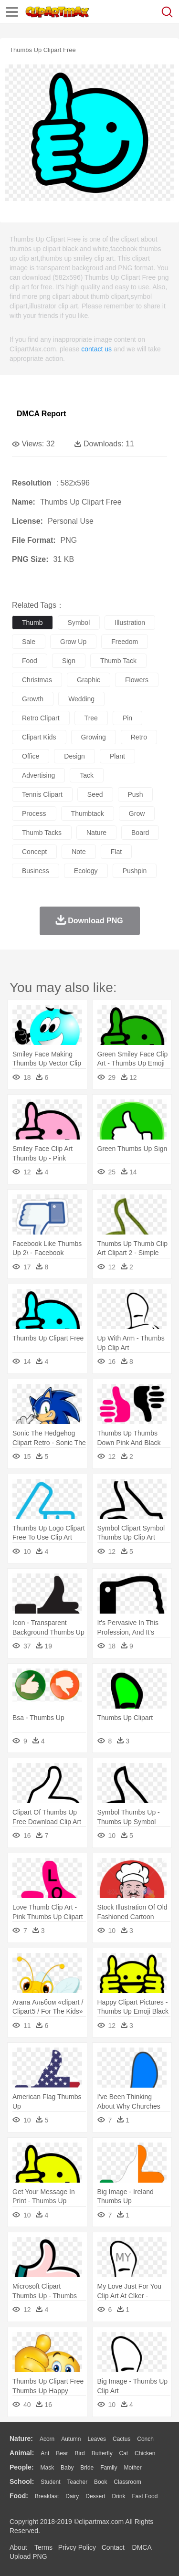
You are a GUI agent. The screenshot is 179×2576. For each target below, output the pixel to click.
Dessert (95, 2496)
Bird (79, 2453)
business (35, 871)
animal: (22, 2453)
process (34, 813)
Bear (62, 2453)
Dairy (72, 2496)
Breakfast (47, 2496)
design (74, 756)
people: (22, 2467)
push (135, 794)
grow (137, 813)
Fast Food (145, 2496)
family (108, 2467)
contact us (96, 349)
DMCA (141, 2547)
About (18, 2547)
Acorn (47, 2439)
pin (127, 718)
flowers (136, 680)
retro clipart (41, 718)
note (79, 851)
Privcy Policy (77, 2547)
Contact (113, 2547)
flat (116, 851)
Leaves (96, 2439)
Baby (67, 2467)
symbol (79, 622)
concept (34, 851)
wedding (81, 699)
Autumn (71, 2439)
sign (68, 661)
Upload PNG (28, 2556)
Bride (87, 2467)
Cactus (121, 2439)
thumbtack (87, 813)
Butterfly (102, 2453)
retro (139, 737)
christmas (37, 680)
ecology (86, 871)
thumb (32, 622)
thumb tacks (42, 832)
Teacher (77, 2482)
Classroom (127, 2482)
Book (100, 2482)
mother (132, 2467)
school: (22, 2481)
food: (19, 2496)
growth (32, 699)
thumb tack (118, 661)
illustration (130, 622)
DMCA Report (41, 414)
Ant (45, 2453)
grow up (73, 641)
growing (93, 737)
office (30, 756)
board (140, 832)
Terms (43, 2547)
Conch (145, 2439)
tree (91, 718)
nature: (21, 2438)
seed (95, 794)
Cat (123, 2453)
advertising (38, 775)
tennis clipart (42, 794)
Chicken (145, 2453)
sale (28, 641)
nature (96, 832)
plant (117, 756)
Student (50, 2482)
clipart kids (39, 737)
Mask (47, 2467)
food (29, 661)
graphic (88, 680)
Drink (119, 2496)
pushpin (135, 871)
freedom (124, 641)
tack (87, 775)
